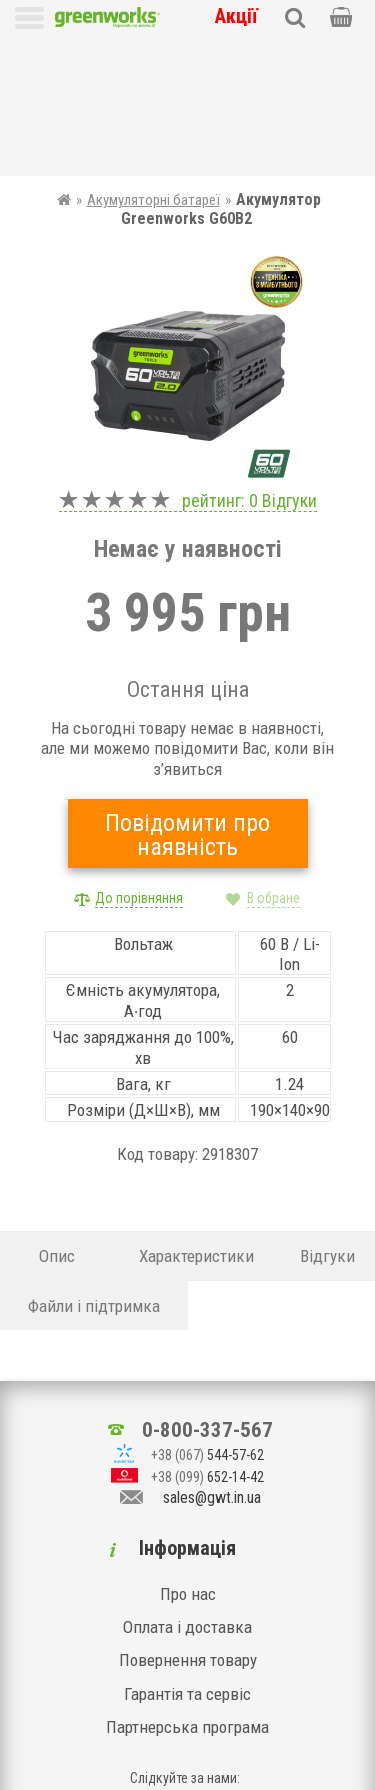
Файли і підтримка (94, 1165)
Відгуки (289, 359)
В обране (273, 758)
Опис (57, 1116)
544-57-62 (207, 1347)
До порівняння (139, 758)
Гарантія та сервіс (187, 1586)
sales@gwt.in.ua (212, 1390)
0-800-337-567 (207, 1322)
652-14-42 (207, 1369)
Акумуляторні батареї (153, 60)
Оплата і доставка (187, 1519)
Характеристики (196, 1116)
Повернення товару (188, 1553)
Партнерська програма (187, 1620)
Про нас (188, 1486)
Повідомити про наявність (187, 695)
